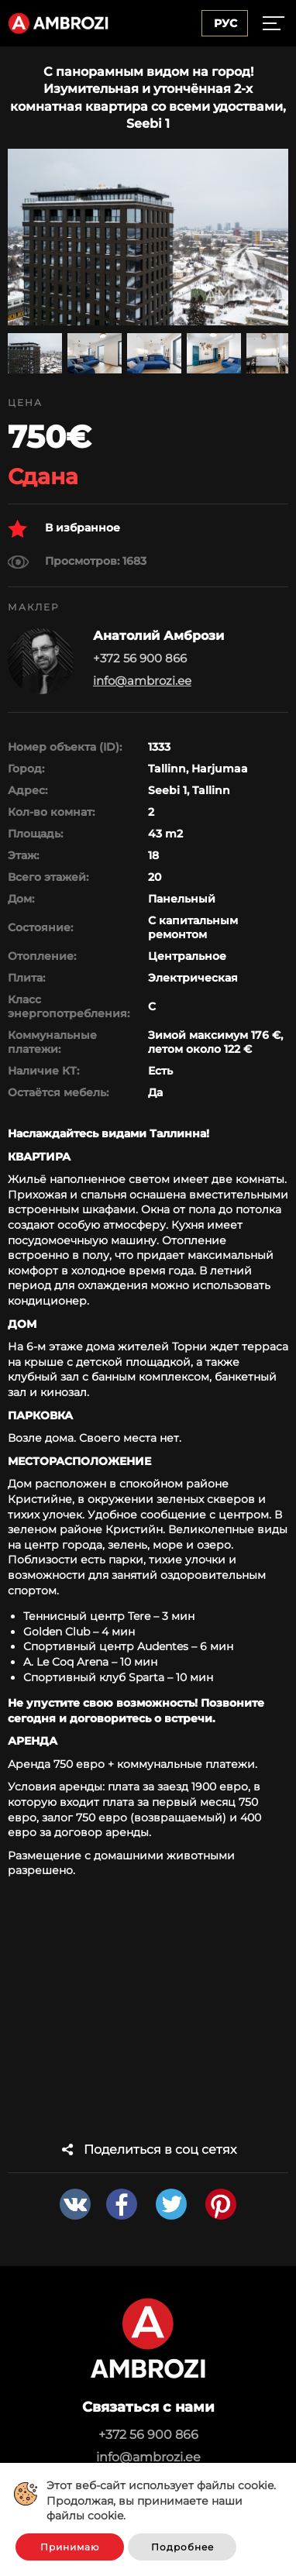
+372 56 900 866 (148, 2434)
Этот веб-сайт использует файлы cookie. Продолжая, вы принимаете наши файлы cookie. (161, 2500)
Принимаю (69, 2547)
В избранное (64, 529)
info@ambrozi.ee (142, 680)
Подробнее (182, 2547)
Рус (225, 23)
